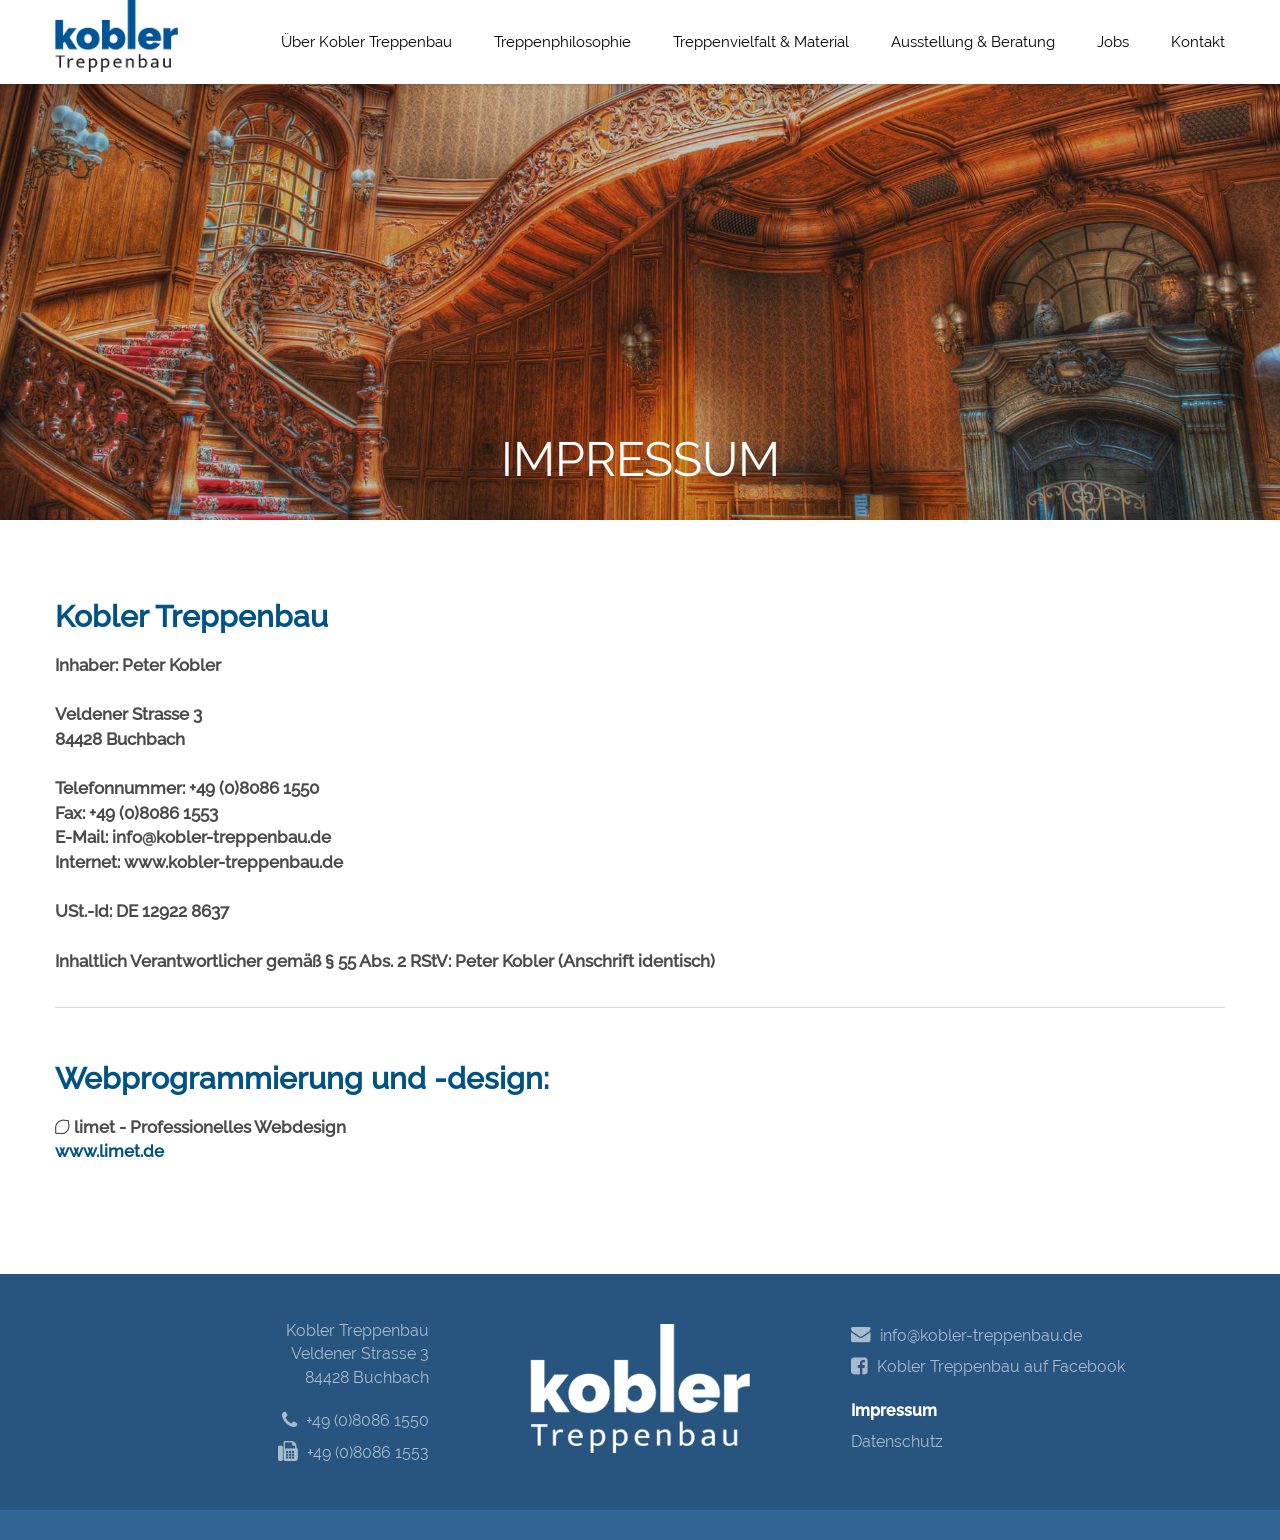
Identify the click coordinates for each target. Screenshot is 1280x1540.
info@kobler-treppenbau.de (966, 1335)
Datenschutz (897, 1441)
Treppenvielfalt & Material (761, 42)
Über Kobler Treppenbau (366, 42)
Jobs (1113, 42)
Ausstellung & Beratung (973, 42)
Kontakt (1198, 42)
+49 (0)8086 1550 (355, 1421)
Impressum (894, 1410)
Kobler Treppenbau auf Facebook (988, 1367)
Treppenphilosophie (562, 42)
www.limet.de (109, 1151)
